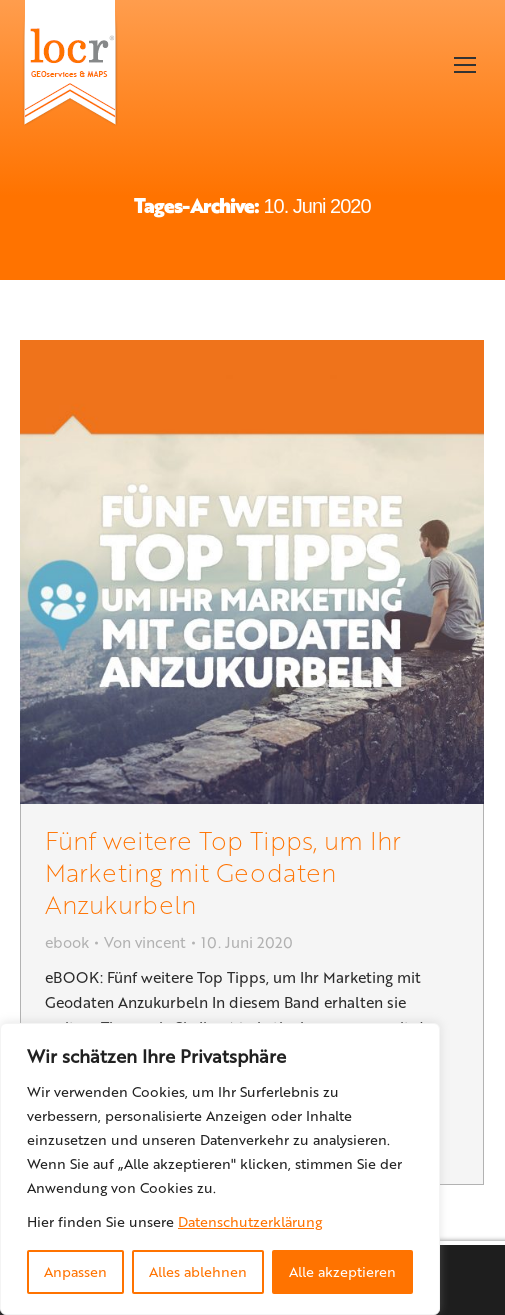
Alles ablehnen (198, 1271)
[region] (220, 1169)
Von (145, 942)
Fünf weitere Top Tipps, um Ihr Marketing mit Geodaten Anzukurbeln (223, 871)
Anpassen (75, 1271)
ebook (67, 942)
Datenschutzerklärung (250, 1221)
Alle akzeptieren (342, 1271)
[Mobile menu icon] (465, 65)
